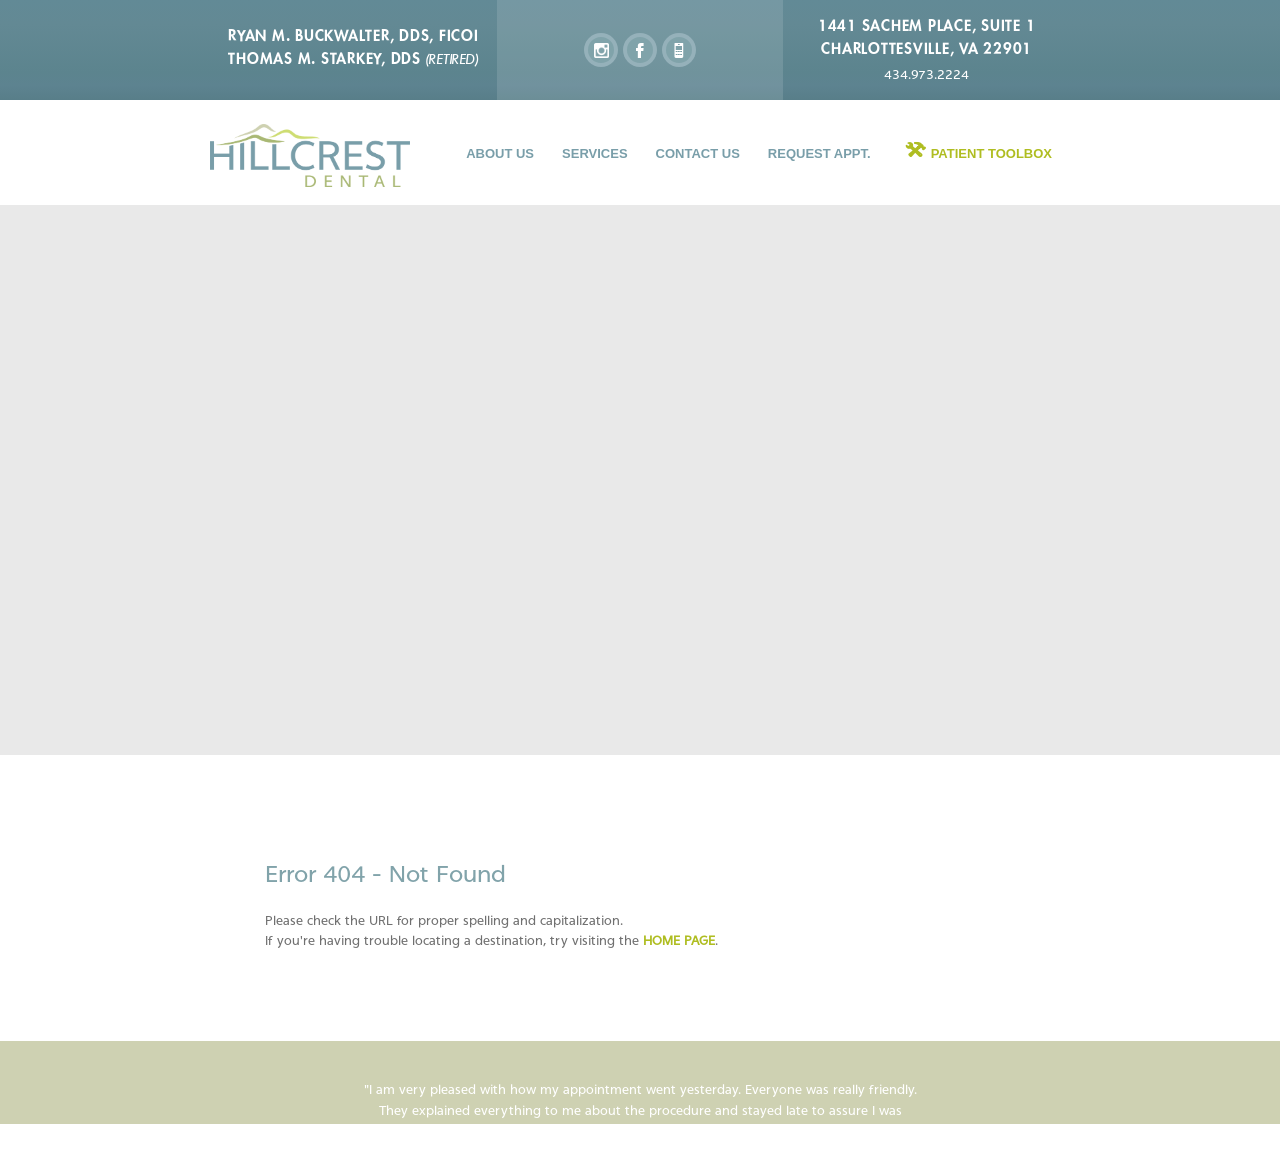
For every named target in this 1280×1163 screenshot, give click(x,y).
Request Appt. (819, 153)
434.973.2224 (926, 74)
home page (679, 940)
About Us (500, 153)
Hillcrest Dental (310, 155)
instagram (601, 50)
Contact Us (698, 153)
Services (595, 153)
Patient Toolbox (991, 153)
